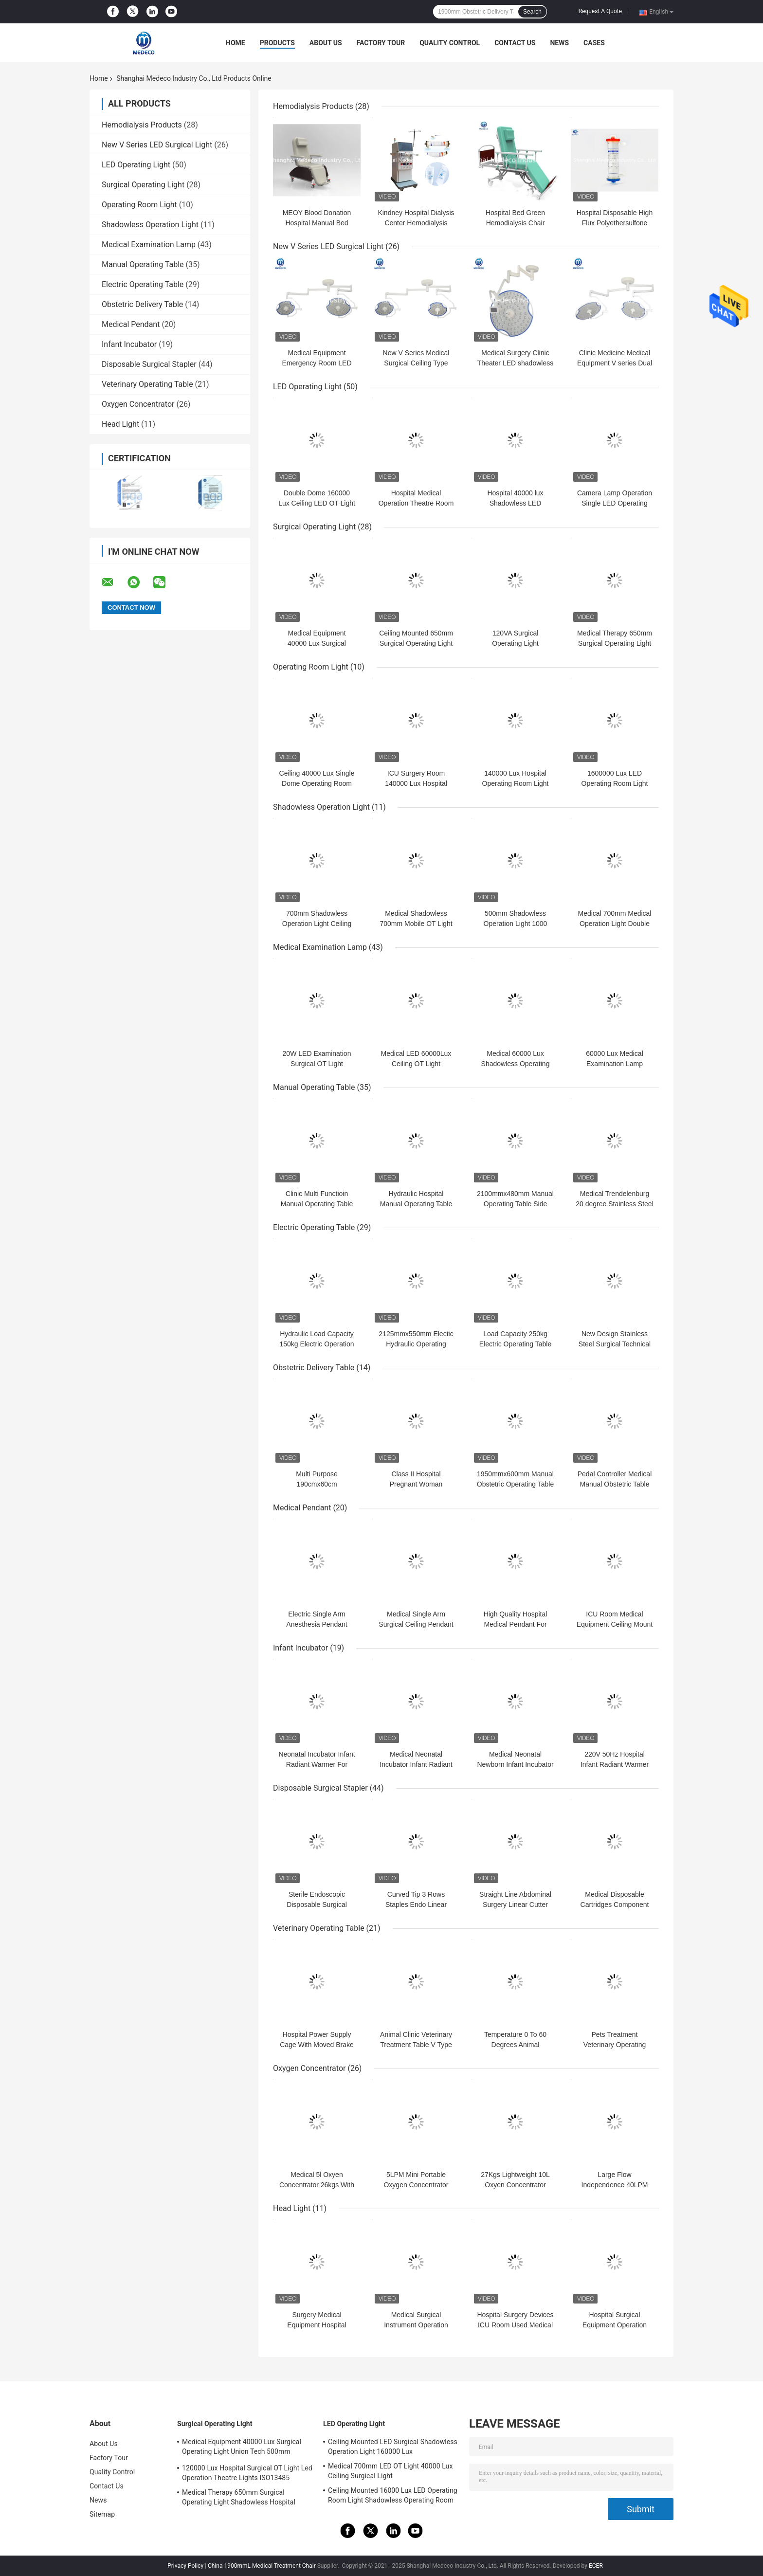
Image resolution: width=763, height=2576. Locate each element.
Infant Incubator (129, 344)
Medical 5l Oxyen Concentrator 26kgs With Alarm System (316, 2185)
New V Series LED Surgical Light (157, 144)
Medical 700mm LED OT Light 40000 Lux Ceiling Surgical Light (390, 2471)
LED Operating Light (136, 164)
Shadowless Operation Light (150, 224)
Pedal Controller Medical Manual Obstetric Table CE (615, 1484)
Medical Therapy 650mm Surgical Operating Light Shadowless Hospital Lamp (238, 2498)
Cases (594, 43)
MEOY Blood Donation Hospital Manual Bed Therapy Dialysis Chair (317, 223)
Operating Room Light (139, 204)
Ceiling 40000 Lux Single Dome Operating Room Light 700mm (317, 783)
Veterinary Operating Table (147, 384)
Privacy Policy (185, 2565)
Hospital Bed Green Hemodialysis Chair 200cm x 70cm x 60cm (515, 223)
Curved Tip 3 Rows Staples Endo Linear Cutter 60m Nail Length (416, 1904)
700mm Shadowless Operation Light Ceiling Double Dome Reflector (316, 923)
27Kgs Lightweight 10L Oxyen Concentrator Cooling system (515, 2185)
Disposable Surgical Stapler (149, 364)
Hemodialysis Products (142, 124)
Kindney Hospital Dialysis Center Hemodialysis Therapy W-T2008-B (416, 223)
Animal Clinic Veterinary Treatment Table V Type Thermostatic (416, 2045)
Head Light (120, 424)
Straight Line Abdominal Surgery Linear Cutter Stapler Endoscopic (515, 1904)
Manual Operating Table (143, 264)
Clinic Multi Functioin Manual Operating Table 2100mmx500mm (317, 1204)
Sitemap (102, 2514)
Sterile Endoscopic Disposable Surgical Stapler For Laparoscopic (317, 1904)
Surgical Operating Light (143, 184)
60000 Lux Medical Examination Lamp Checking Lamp (614, 1064)
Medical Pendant (131, 324)
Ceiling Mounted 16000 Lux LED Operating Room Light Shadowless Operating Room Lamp (392, 2496)
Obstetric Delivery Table (142, 304)
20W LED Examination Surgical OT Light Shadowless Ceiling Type (317, 1064)
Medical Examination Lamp (149, 244)
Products (277, 43)
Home (235, 43)
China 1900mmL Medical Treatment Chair (262, 2565)
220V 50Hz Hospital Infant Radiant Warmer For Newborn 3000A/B (615, 1764)
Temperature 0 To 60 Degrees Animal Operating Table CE (515, 2045)
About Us (325, 43)
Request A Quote (600, 11)
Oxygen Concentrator (138, 404)
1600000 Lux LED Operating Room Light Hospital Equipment (614, 783)
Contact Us (514, 43)
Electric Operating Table (142, 284)
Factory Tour (381, 43)
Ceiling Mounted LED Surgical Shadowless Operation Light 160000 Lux (392, 2446)
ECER (596, 2565)
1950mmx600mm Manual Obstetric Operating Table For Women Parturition (515, 1484)
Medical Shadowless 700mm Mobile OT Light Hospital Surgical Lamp (416, 923)
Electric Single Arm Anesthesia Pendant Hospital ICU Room (316, 1624)
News (559, 43)
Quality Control (449, 43)
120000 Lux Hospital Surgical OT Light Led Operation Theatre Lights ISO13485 (247, 2473)
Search (532, 11)
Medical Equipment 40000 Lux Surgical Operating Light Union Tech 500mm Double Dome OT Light (241, 2448)
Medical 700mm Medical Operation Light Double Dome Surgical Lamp (615, 923)
